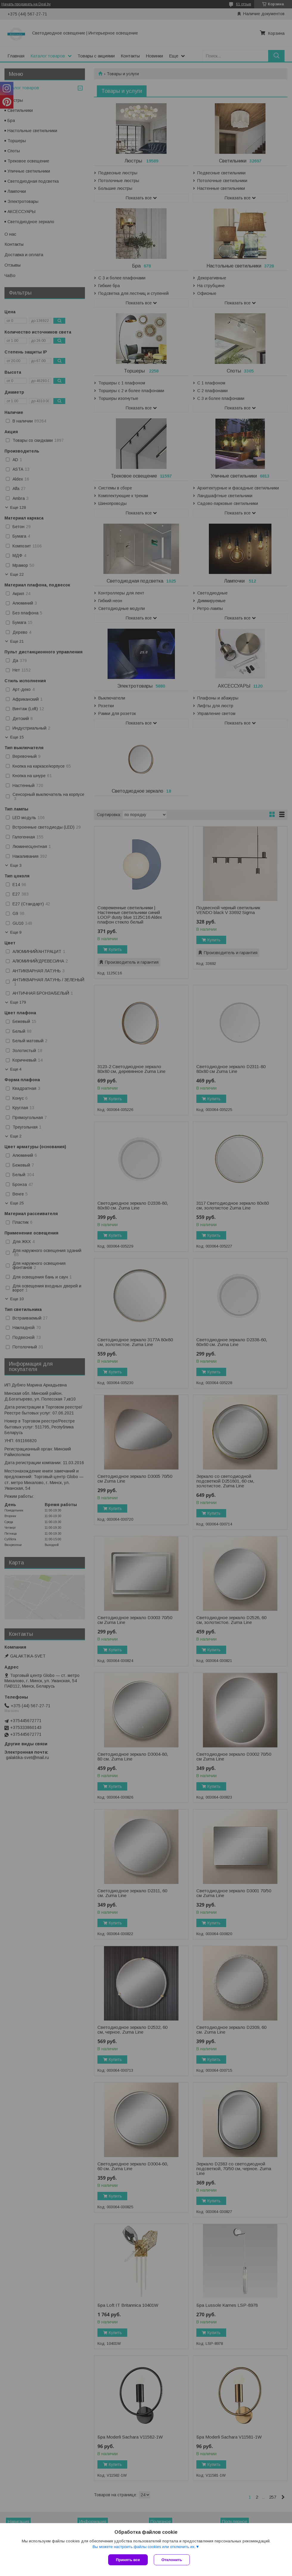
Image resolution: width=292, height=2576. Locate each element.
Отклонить (171, 2560)
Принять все (128, 2560)
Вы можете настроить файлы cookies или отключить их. (143, 2546)
